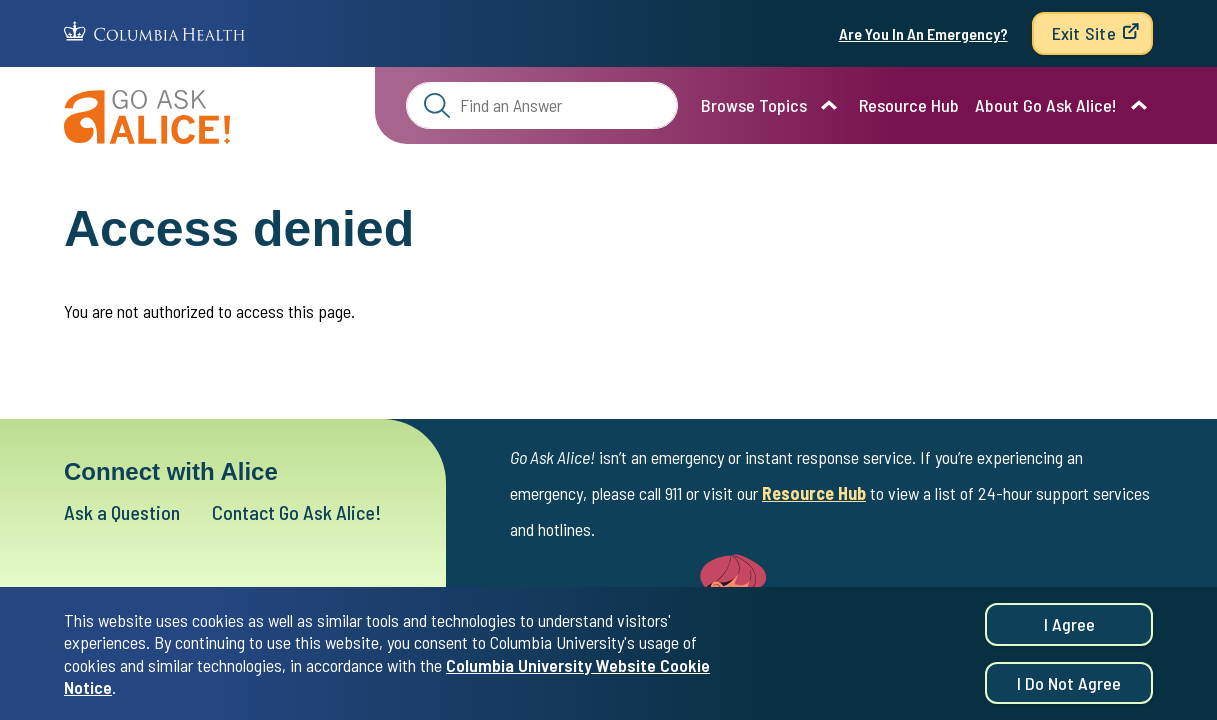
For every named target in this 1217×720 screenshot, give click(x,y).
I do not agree (1069, 686)
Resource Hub (909, 105)
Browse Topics (754, 105)
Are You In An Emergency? (923, 33)
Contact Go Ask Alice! (297, 512)
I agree (1069, 627)
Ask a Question (122, 512)
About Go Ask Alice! (1046, 105)
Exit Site (1084, 33)
